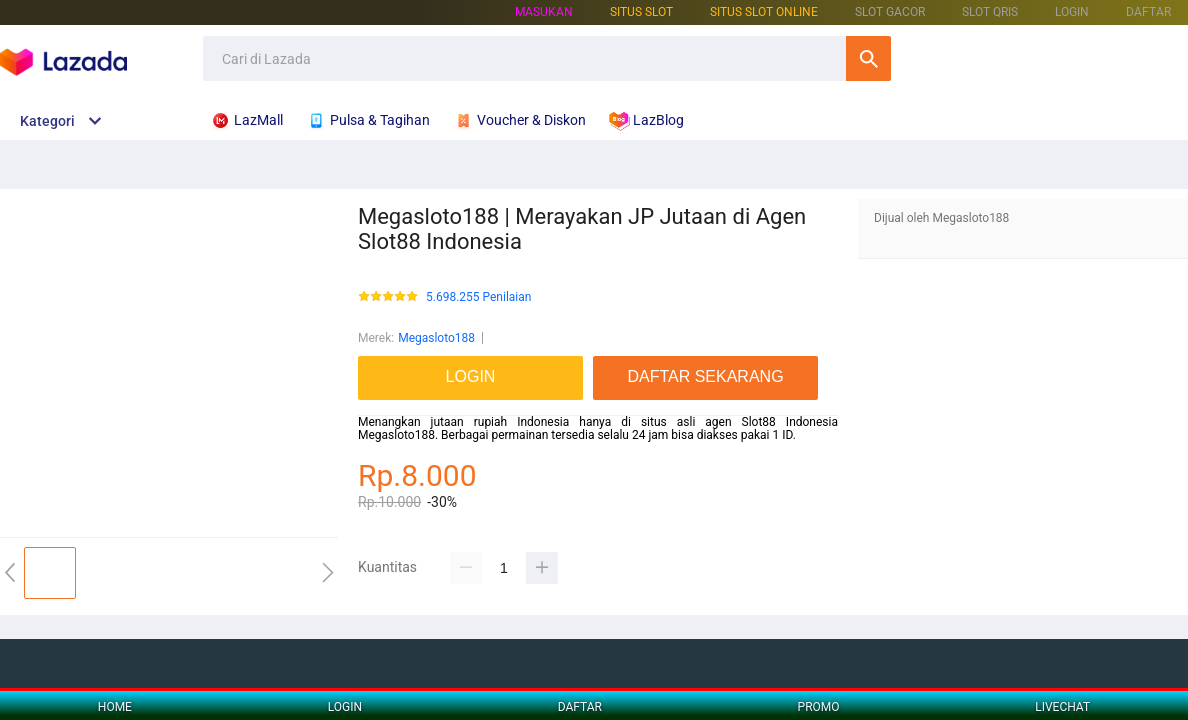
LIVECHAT (1062, 707)
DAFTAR (1148, 12)
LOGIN (1072, 12)
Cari (868, 58)
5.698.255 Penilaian (478, 297)
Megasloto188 (436, 338)
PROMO (819, 707)
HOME (115, 707)
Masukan (544, 12)
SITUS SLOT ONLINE (764, 12)
